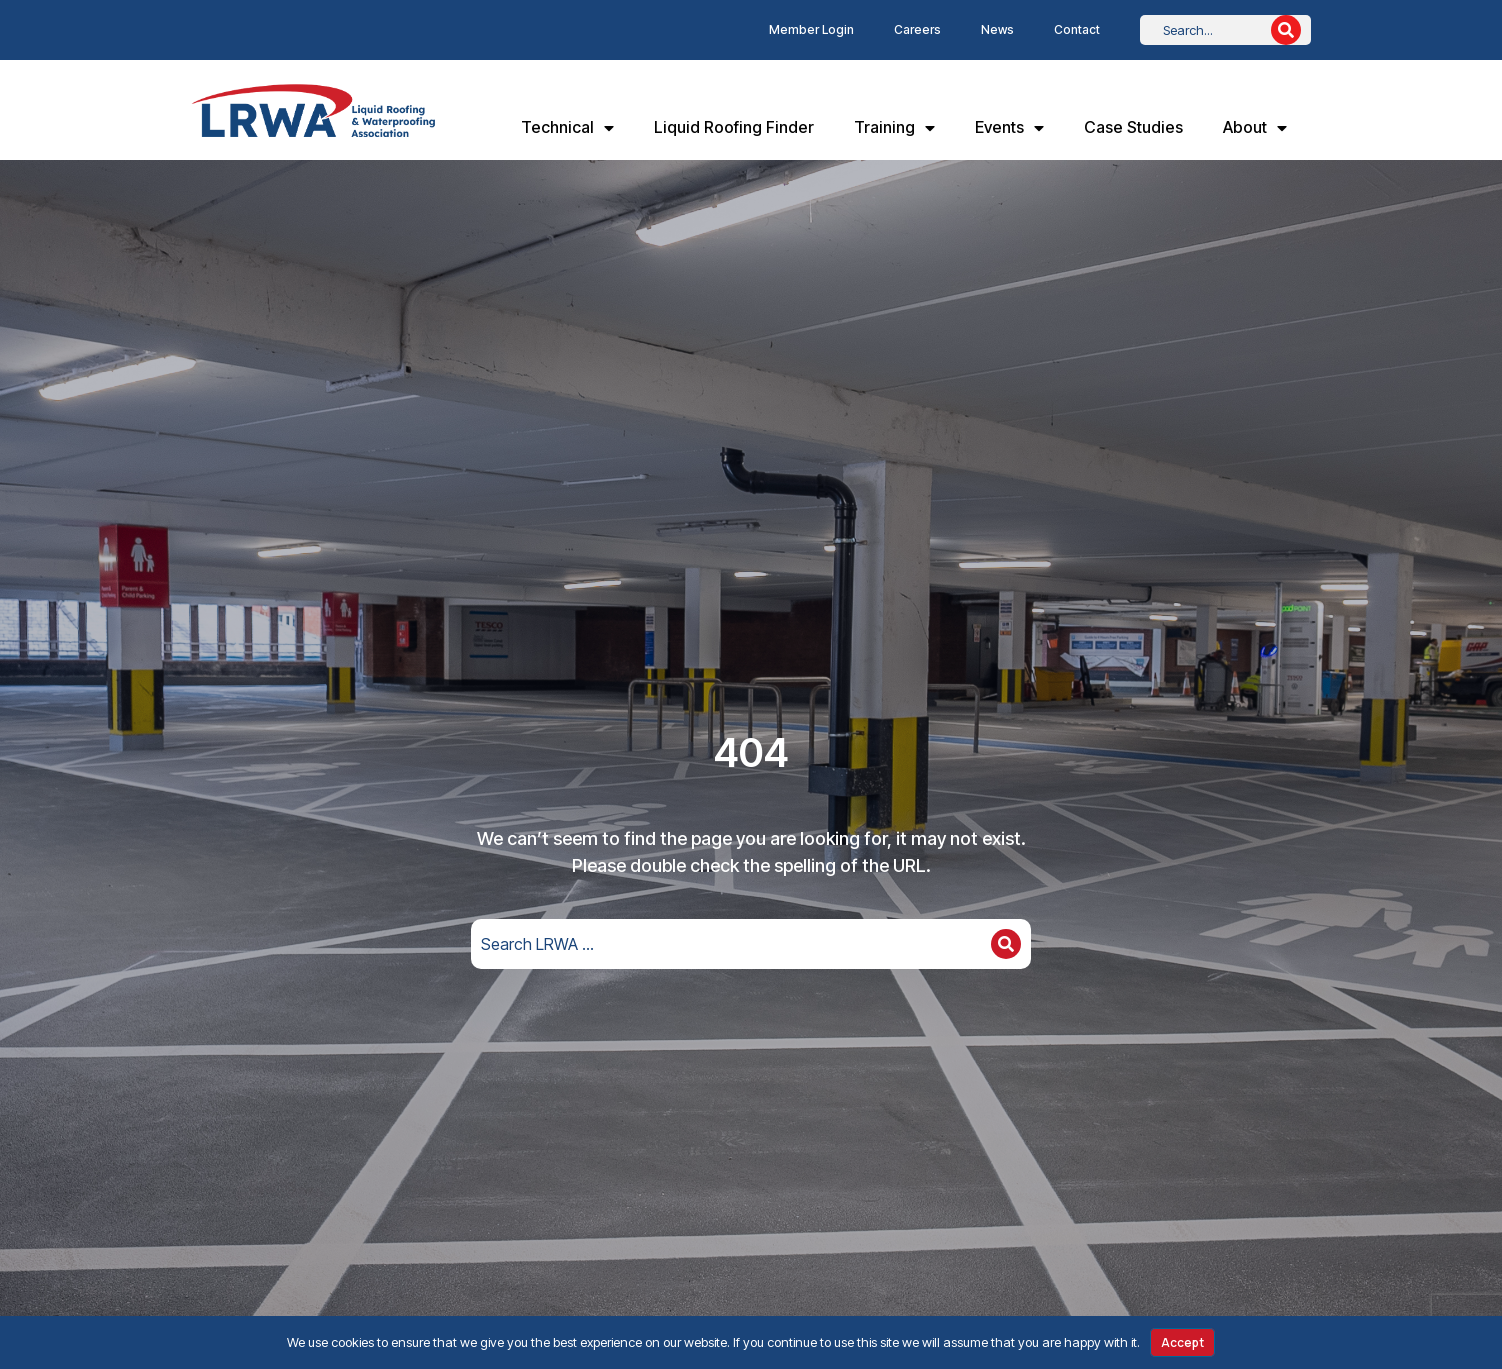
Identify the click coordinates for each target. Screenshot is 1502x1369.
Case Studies (1133, 127)
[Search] (1286, 30)
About (1255, 128)
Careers (917, 29)
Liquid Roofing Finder (734, 127)
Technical (567, 128)
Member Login (811, 29)
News (997, 29)
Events (1009, 128)
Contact (1077, 29)
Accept (1182, 1342)
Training (894, 128)
